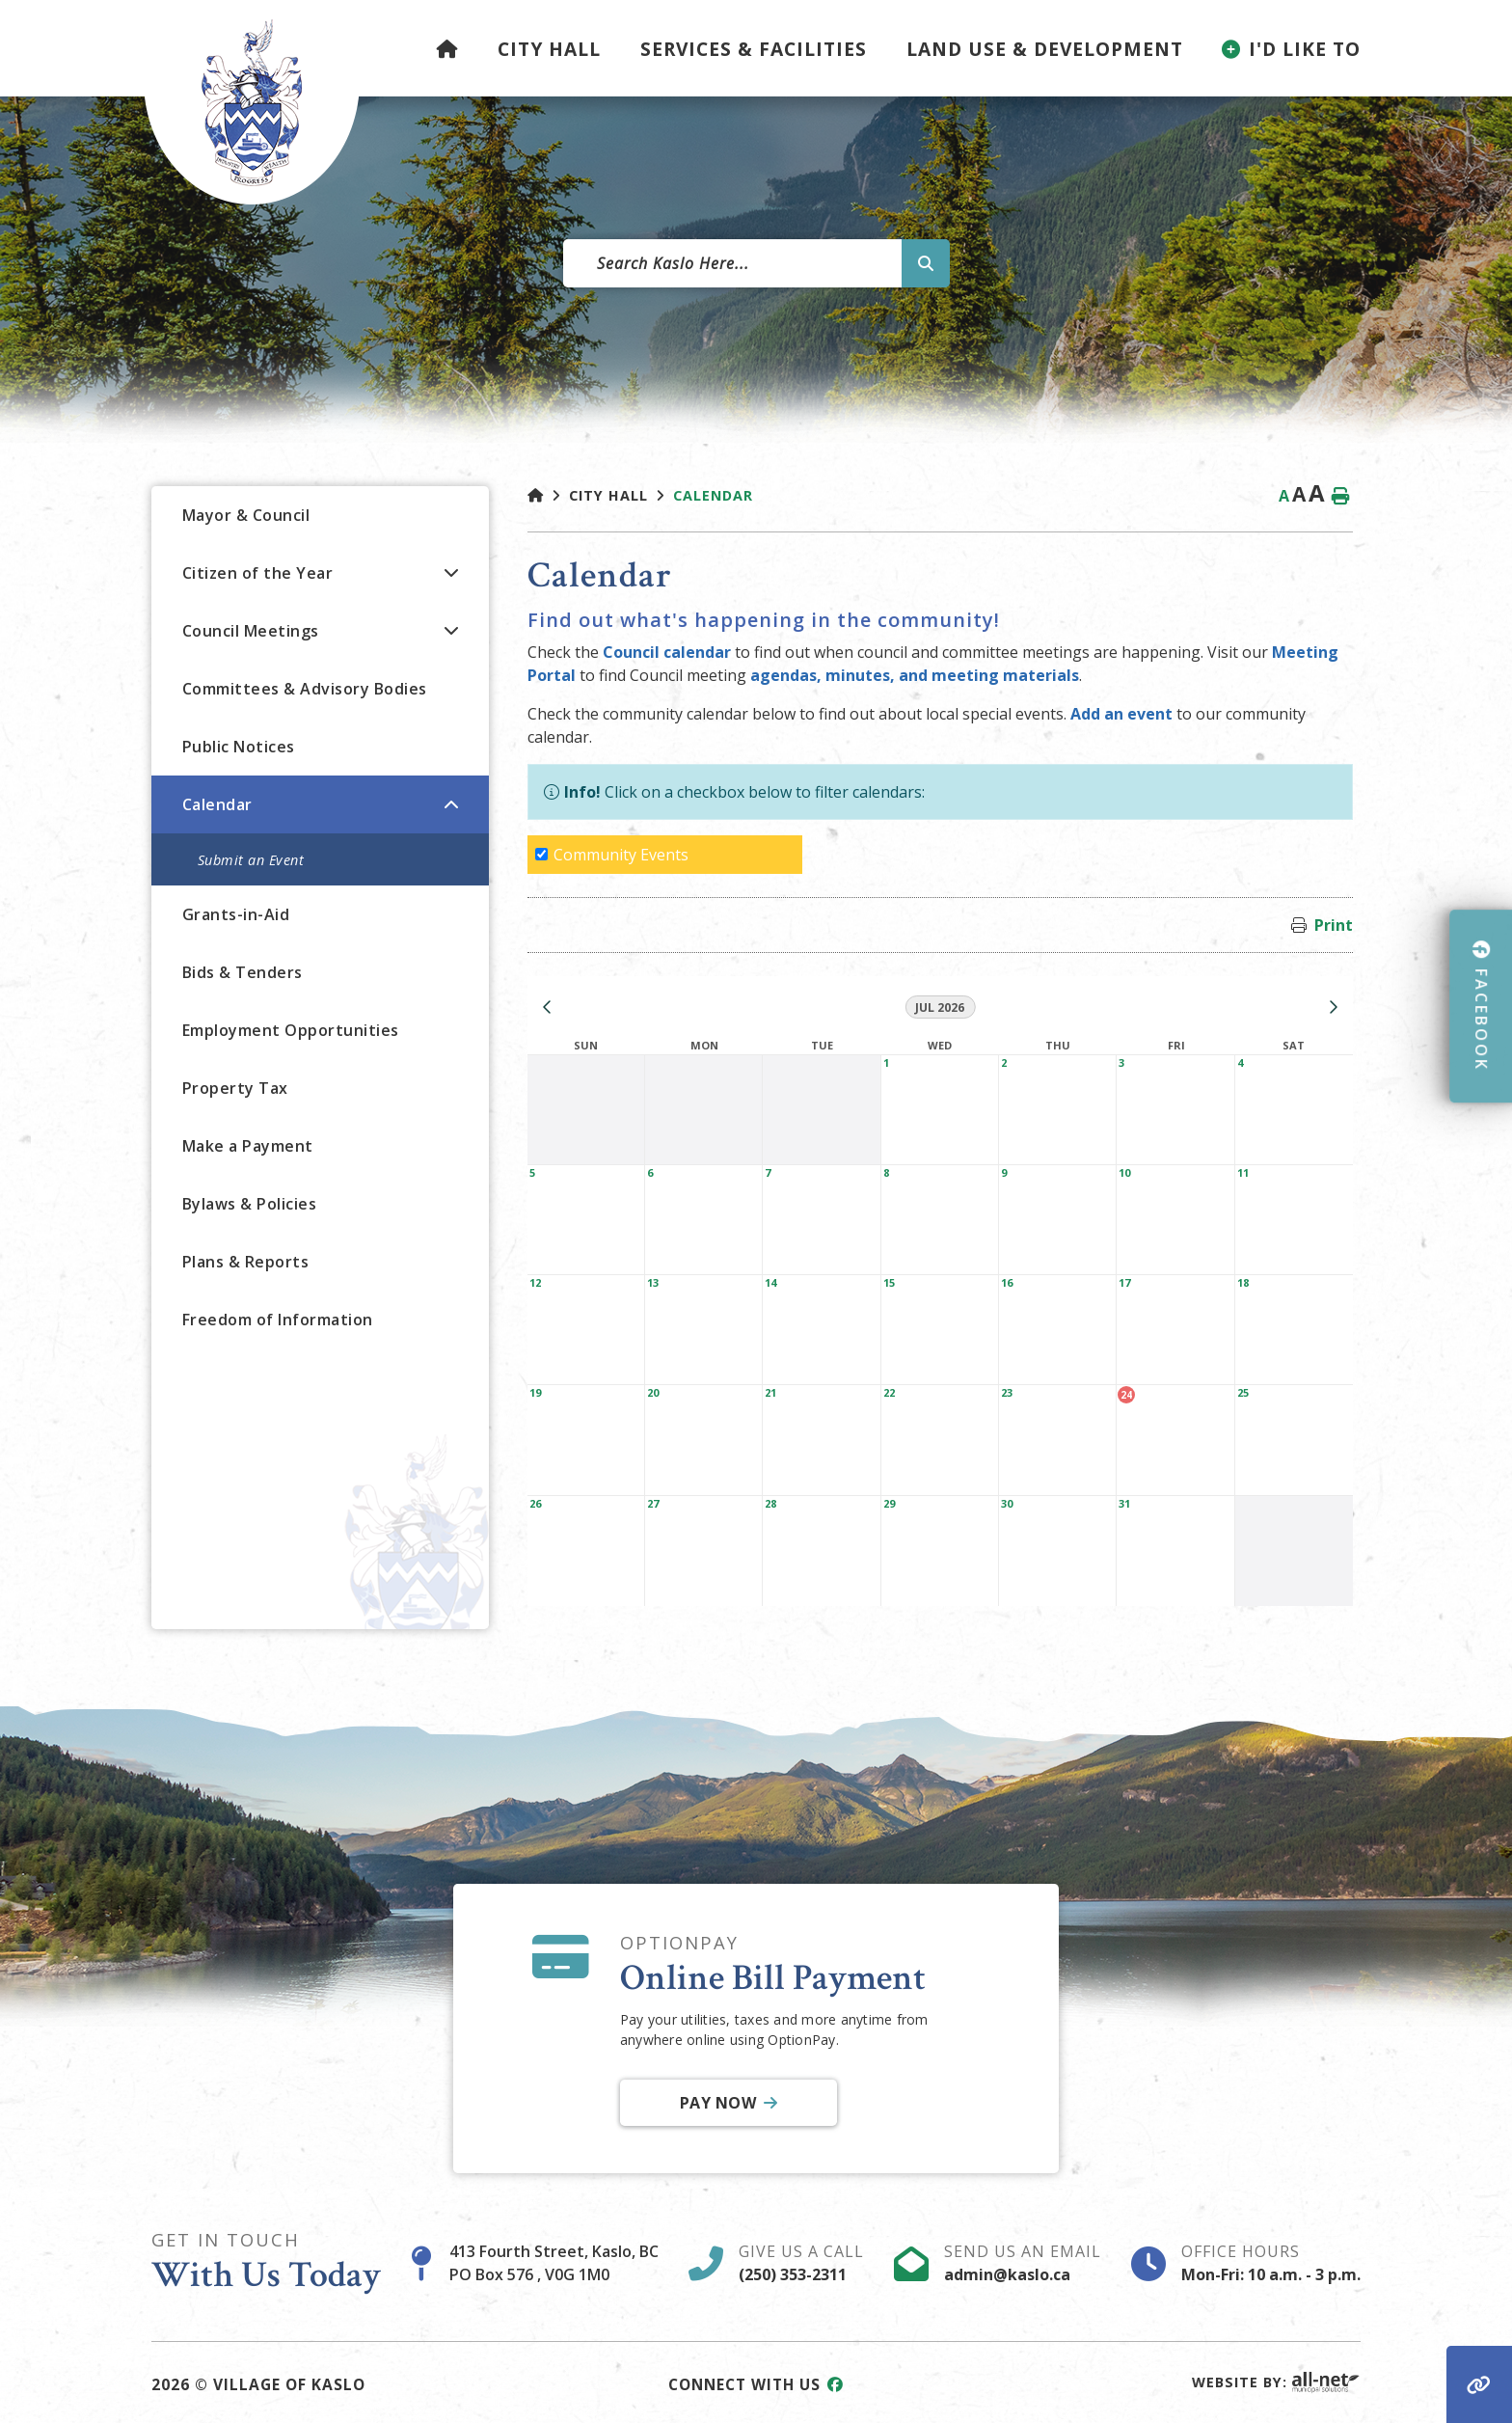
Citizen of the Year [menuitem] (258, 573)
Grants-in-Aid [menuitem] (236, 914)
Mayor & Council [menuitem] (246, 515)
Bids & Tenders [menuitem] (242, 972)
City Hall (608, 495)
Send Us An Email (1022, 2263)
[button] (451, 572)
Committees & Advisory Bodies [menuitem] (304, 688)
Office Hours (1271, 2263)
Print (1333, 925)
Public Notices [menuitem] (238, 746)
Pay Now (717, 2103)
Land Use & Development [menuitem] (1044, 49)
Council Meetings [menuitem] (250, 630)
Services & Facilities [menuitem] (753, 49)
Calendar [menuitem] (217, 804)
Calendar (713, 495)
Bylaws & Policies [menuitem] (249, 1203)
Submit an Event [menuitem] (251, 860)
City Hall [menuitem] (549, 49)
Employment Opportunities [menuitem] (290, 1030)
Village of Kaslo (252, 102)
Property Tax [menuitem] (235, 1088)
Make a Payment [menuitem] (247, 1146)
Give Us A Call (801, 2263)
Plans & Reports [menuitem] (246, 1261)
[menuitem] (448, 48)
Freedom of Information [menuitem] (277, 1319)
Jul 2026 (939, 1007)
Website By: (1276, 2382)
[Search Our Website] (756, 263)
